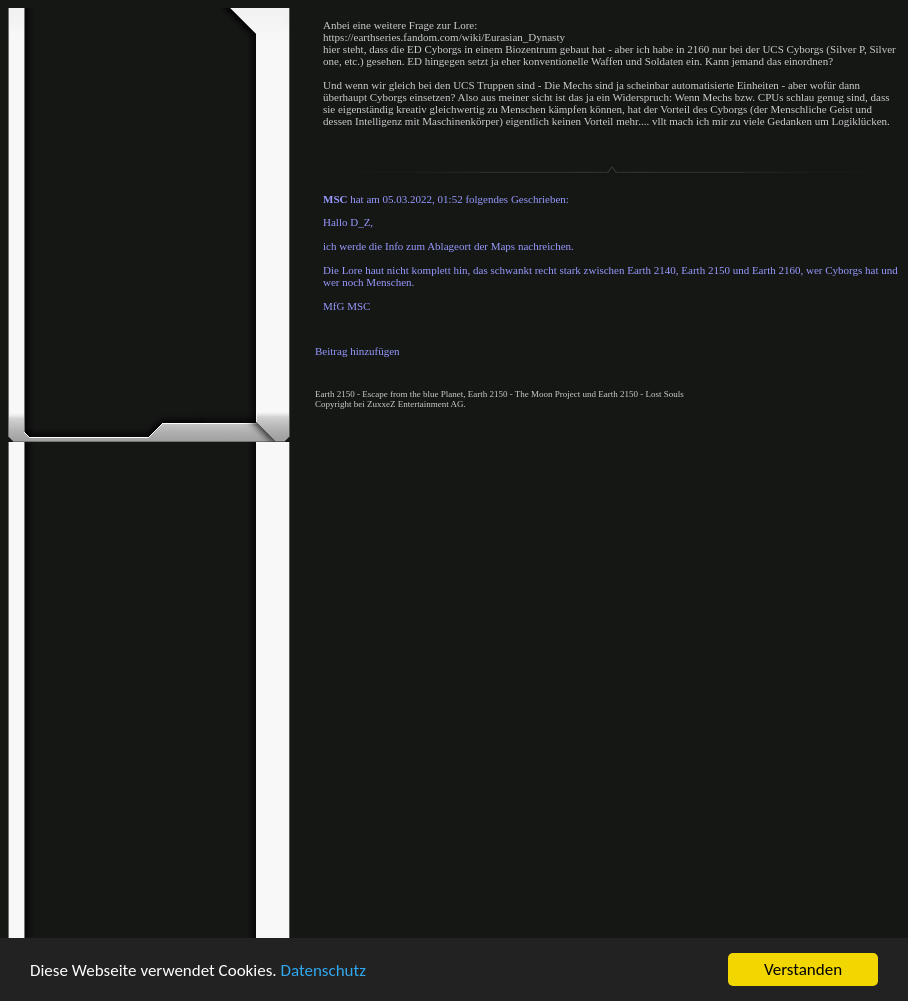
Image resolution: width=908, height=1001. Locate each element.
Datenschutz (322, 970)
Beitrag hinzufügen (357, 351)
